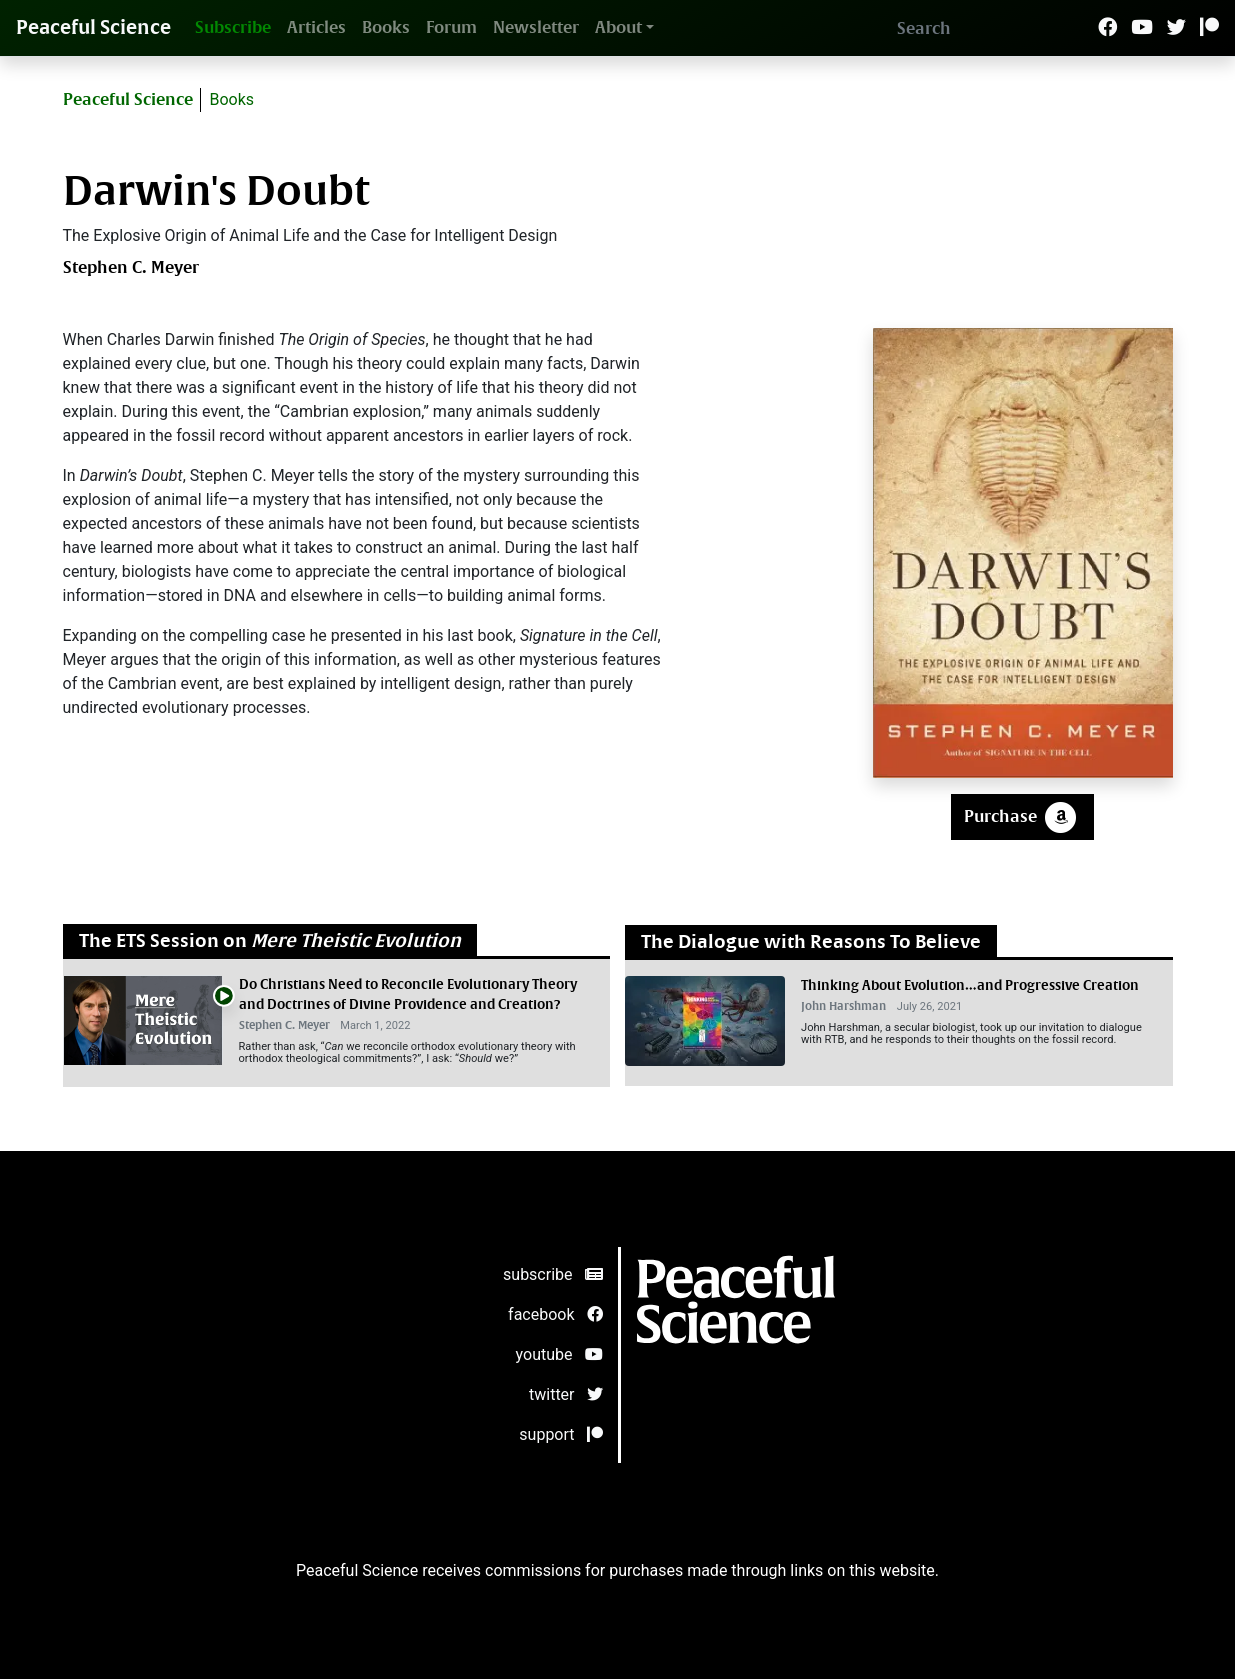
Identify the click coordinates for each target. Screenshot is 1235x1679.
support (560, 1434)
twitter (566, 1394)
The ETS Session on (270, 941)
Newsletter (536, 27)
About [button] (618, 27)
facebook (555, 1314)
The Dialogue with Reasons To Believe (811, 942)
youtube (559, 1354)
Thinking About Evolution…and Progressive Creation (970, 985)
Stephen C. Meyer (131, 267)
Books (386, 27)
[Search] (991, 28)
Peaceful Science (93, 27)
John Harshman (843, 1006)
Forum (451, 27)
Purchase (1022, 817)
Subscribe (233, 27)
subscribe (552, 1274)
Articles (316, 27)
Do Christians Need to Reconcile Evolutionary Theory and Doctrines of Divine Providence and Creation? (408, 994)
